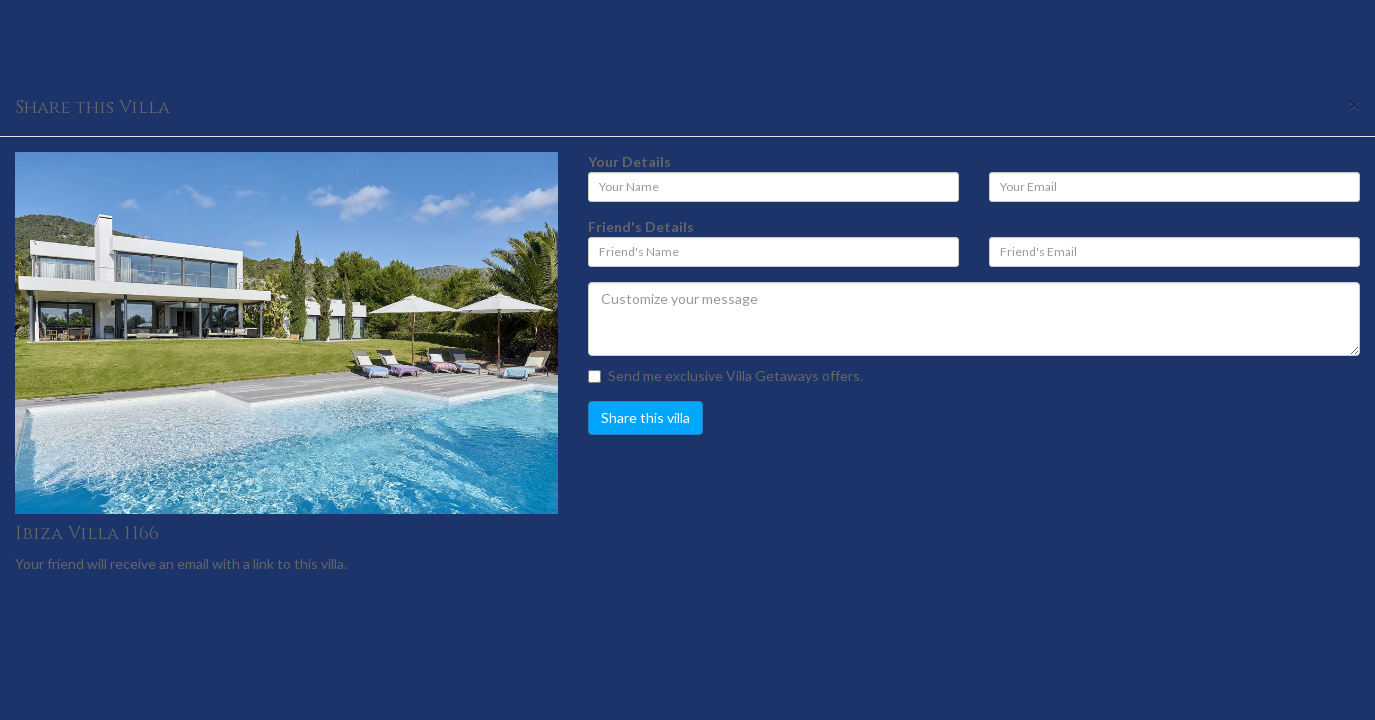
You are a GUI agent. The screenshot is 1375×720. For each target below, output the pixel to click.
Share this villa (645, 417)
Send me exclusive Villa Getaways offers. (725, 375)
